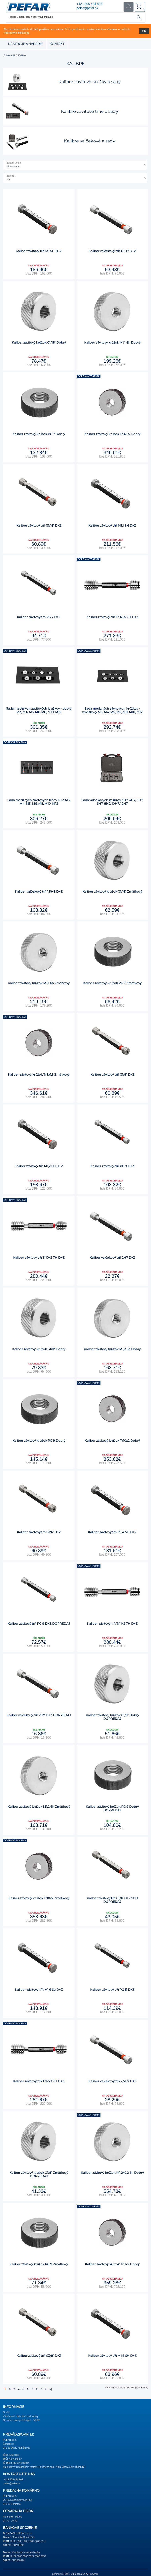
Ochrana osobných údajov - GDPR (21, 2420)
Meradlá (10, 55)
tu (27, 32)
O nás (6, 2412)
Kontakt (57, 44)
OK (144, 31)
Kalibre (22, 55)
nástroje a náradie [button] (25, 44)
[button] (28, 6)
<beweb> (94, 2574)
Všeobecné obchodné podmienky (20, 2416)
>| (51, 2389)
